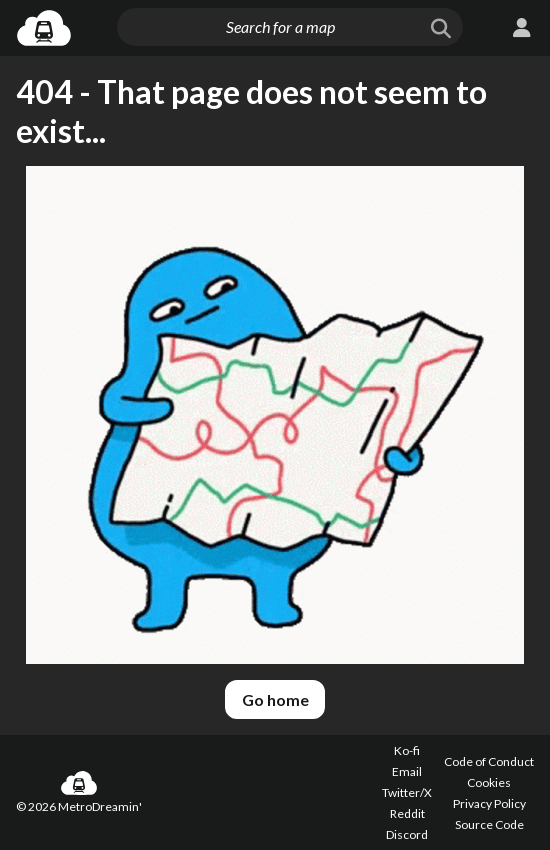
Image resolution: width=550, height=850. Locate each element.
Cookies (489, 782)
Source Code (489, 824)
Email (407, 771)
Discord (407, 834)
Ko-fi (407, 750)
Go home (275, 699)
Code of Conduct (489, 761)
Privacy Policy (489, 803)
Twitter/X (407, 792)
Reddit (407, 813)
